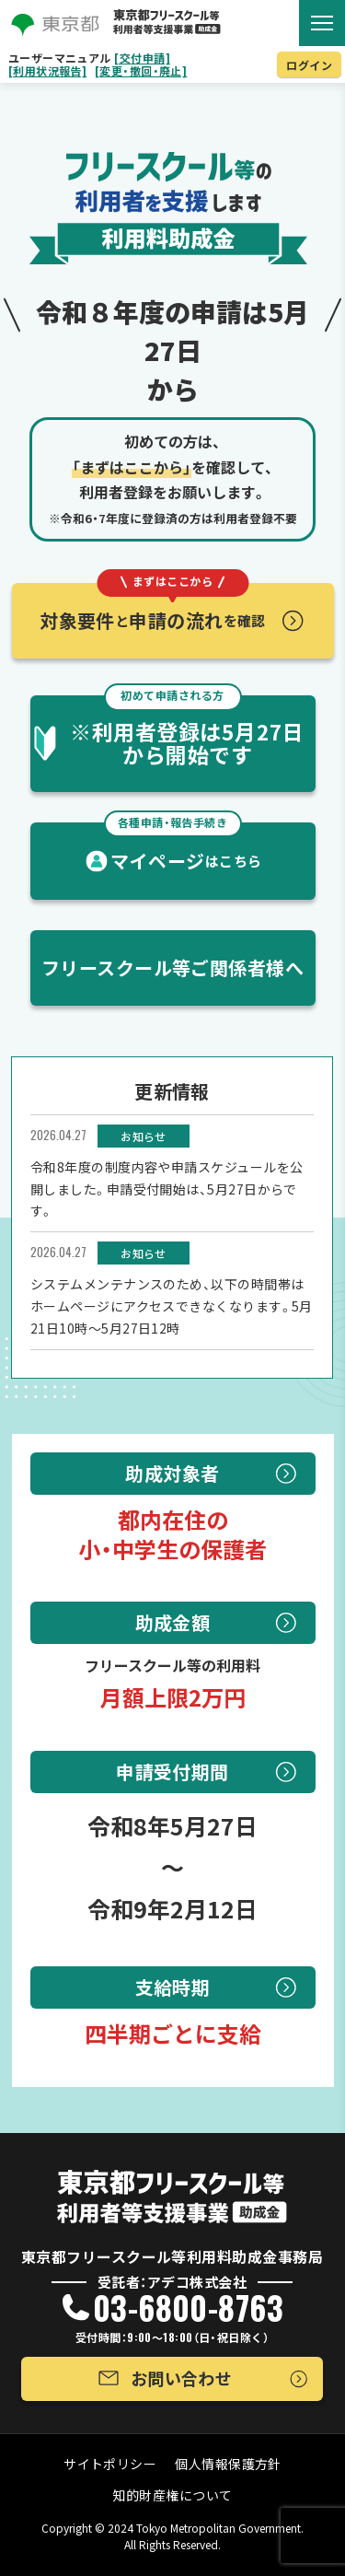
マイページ (183, 848)
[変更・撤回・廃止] (141, 70)
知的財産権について (172, 2495)
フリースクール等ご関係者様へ (172, 967)
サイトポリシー (109, 2463)
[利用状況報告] (47, 70)
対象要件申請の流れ (153, 608)
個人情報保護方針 (228, 2463)
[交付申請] (142, 58)
